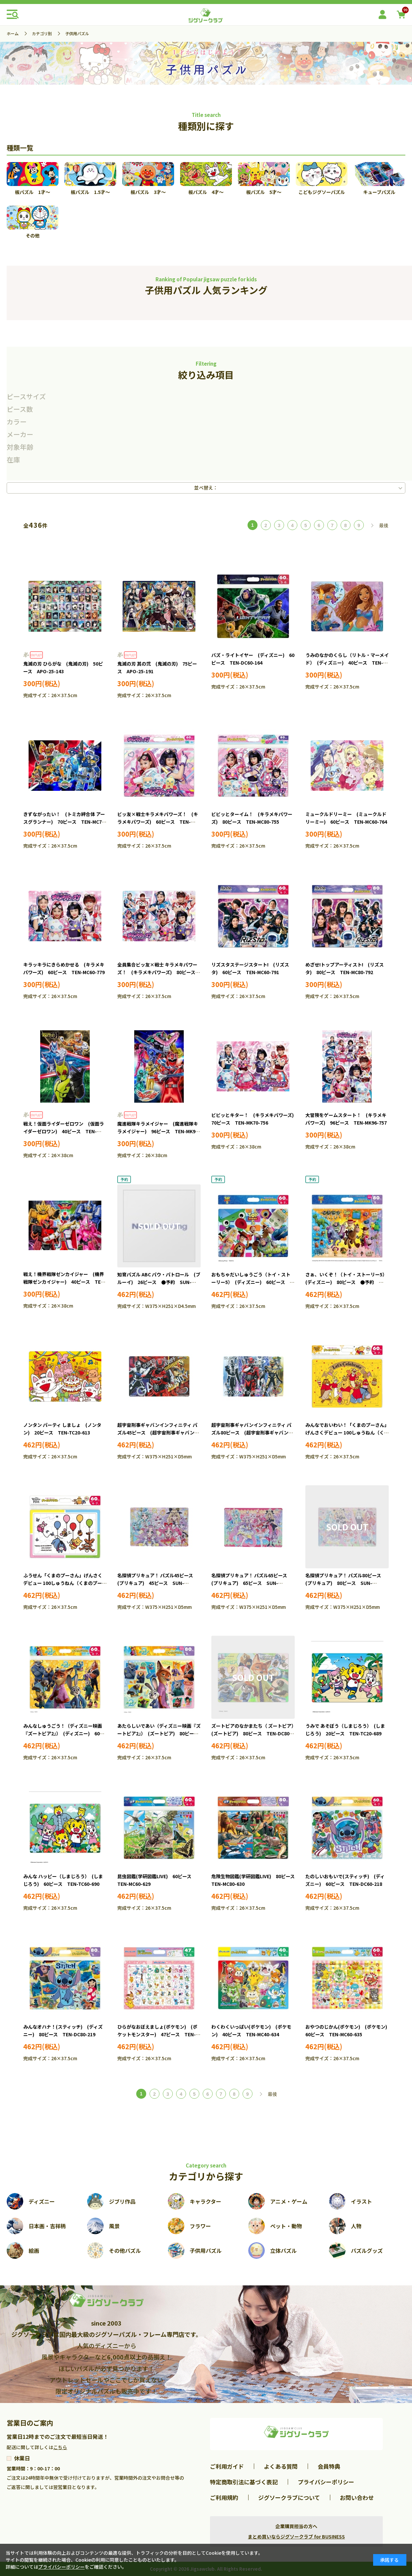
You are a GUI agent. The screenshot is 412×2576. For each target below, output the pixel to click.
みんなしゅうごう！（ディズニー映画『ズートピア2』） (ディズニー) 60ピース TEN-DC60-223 (63, 1733)
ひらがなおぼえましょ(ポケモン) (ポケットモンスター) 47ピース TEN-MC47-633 (157, 2034)
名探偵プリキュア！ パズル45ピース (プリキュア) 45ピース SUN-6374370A (157, 1583)
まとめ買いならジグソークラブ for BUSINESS (296, 2536)
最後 (383, 525)
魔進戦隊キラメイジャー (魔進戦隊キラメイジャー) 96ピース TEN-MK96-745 (158, 1131)
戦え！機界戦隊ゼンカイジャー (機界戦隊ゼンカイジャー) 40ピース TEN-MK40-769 (64, 1282)
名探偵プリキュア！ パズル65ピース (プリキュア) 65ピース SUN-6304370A (251, 1583)
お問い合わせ (357, 2497)
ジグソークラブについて (289, 2497)
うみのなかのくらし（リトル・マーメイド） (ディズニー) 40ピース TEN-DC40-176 (347, 663)
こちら (60, 2447)
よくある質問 (281, 2466)
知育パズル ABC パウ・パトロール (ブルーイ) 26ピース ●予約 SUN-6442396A (158, 1282)
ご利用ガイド (227, 2466)
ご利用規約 (224, 2497)
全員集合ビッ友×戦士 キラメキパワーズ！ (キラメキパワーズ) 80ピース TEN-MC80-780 (158, 972)
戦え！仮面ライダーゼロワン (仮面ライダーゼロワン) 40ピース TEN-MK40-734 (63, 1131)
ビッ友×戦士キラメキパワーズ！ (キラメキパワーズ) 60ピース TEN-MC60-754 (157, 822)
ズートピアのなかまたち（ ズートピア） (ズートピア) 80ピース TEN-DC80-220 (254, 1733)
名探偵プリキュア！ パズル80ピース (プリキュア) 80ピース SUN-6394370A (345, 1583)
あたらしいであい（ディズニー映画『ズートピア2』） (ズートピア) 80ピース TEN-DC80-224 (160, 1733)
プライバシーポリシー (326, 2482)
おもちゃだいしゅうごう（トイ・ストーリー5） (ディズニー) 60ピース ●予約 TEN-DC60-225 (252, 1282)
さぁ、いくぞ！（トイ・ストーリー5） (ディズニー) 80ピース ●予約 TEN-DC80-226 (347, 1282)
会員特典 (329, 2466)
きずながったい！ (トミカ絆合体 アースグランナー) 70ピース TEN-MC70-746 (64, 822)
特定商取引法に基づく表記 (244, 2482)
